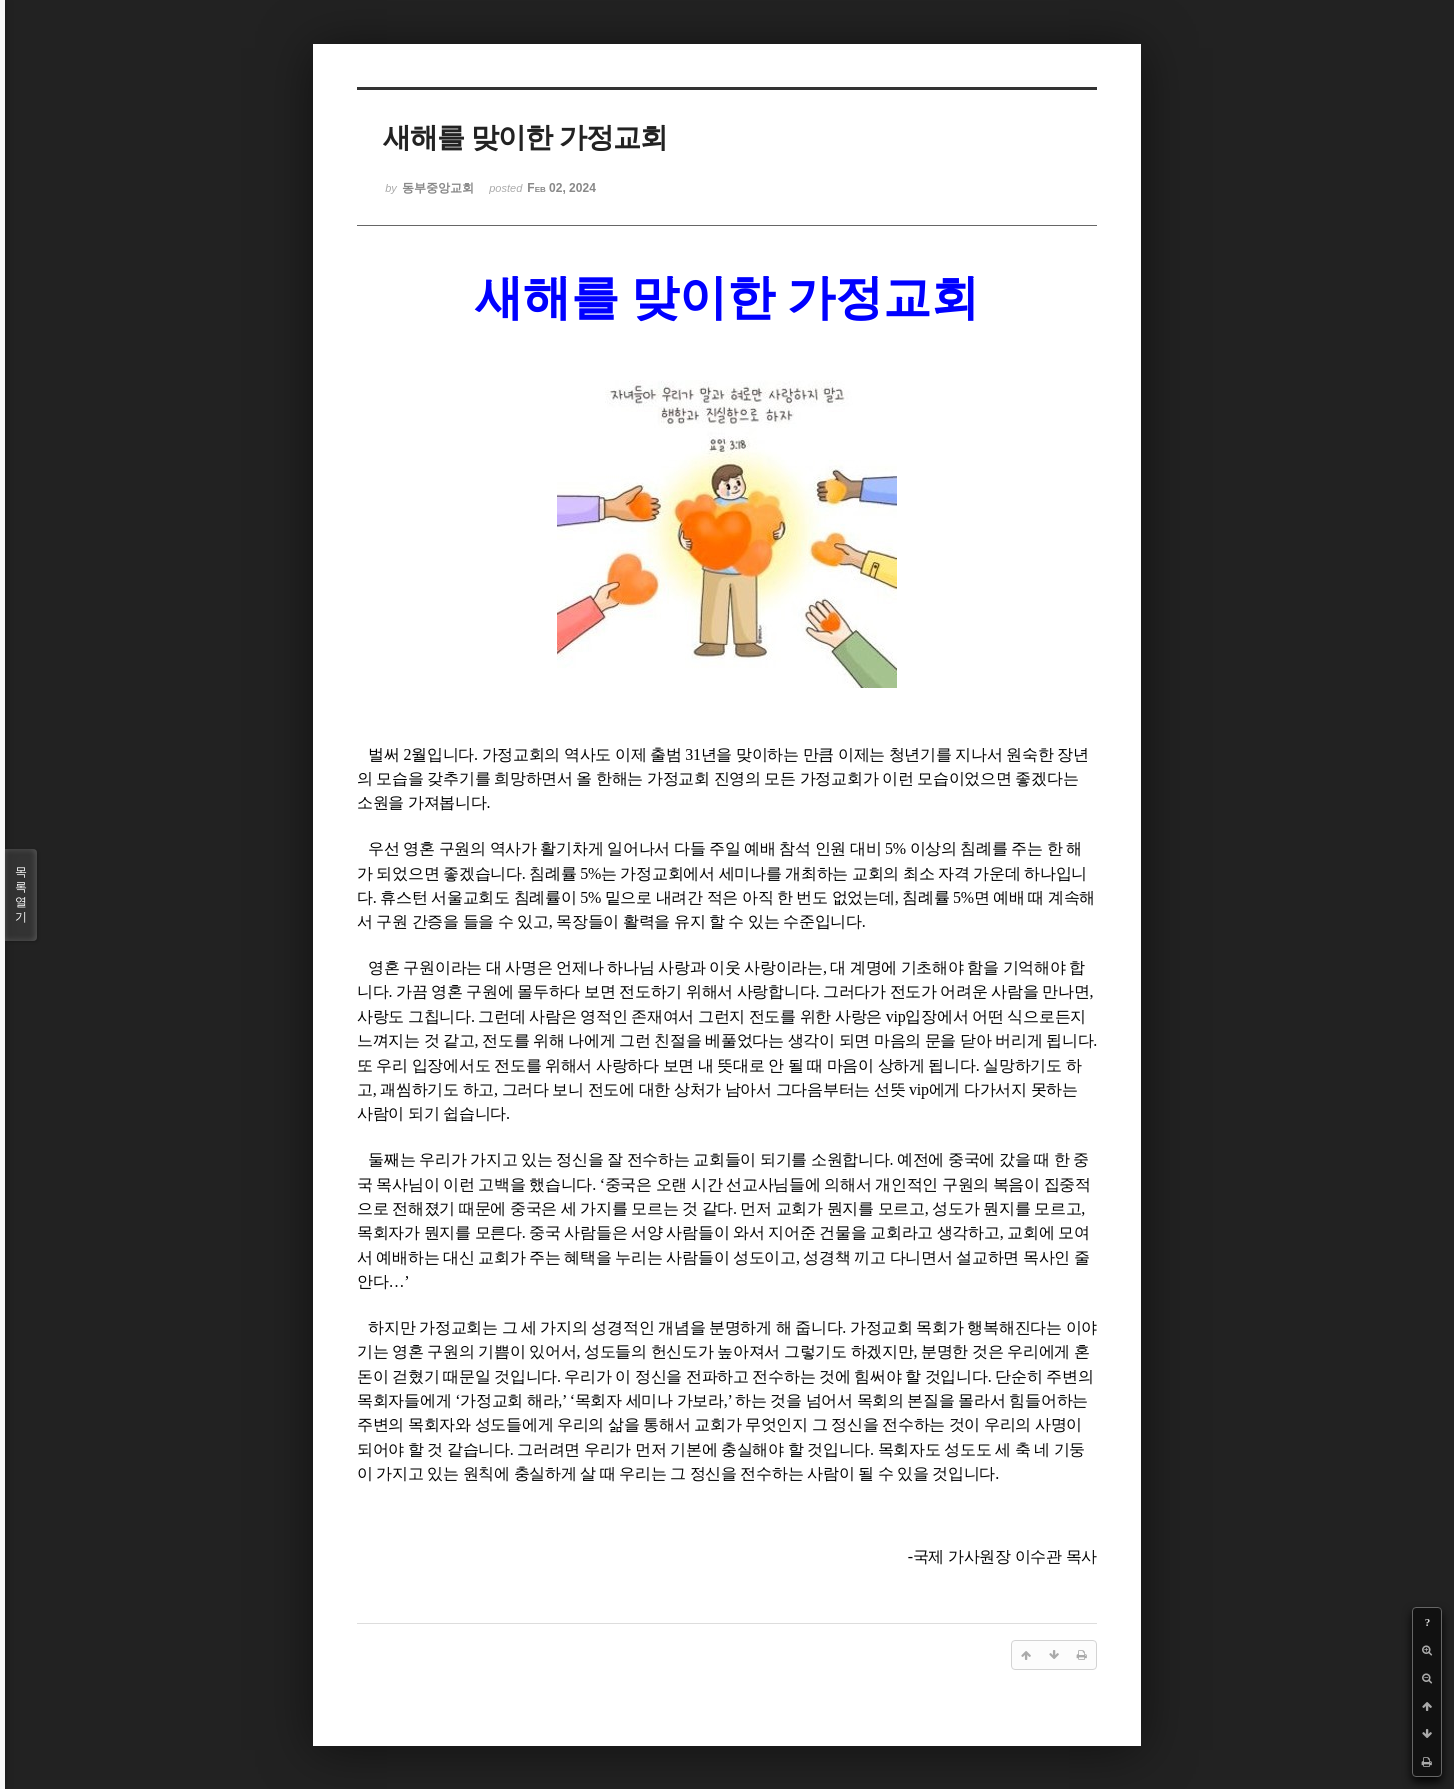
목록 (21, 895)
